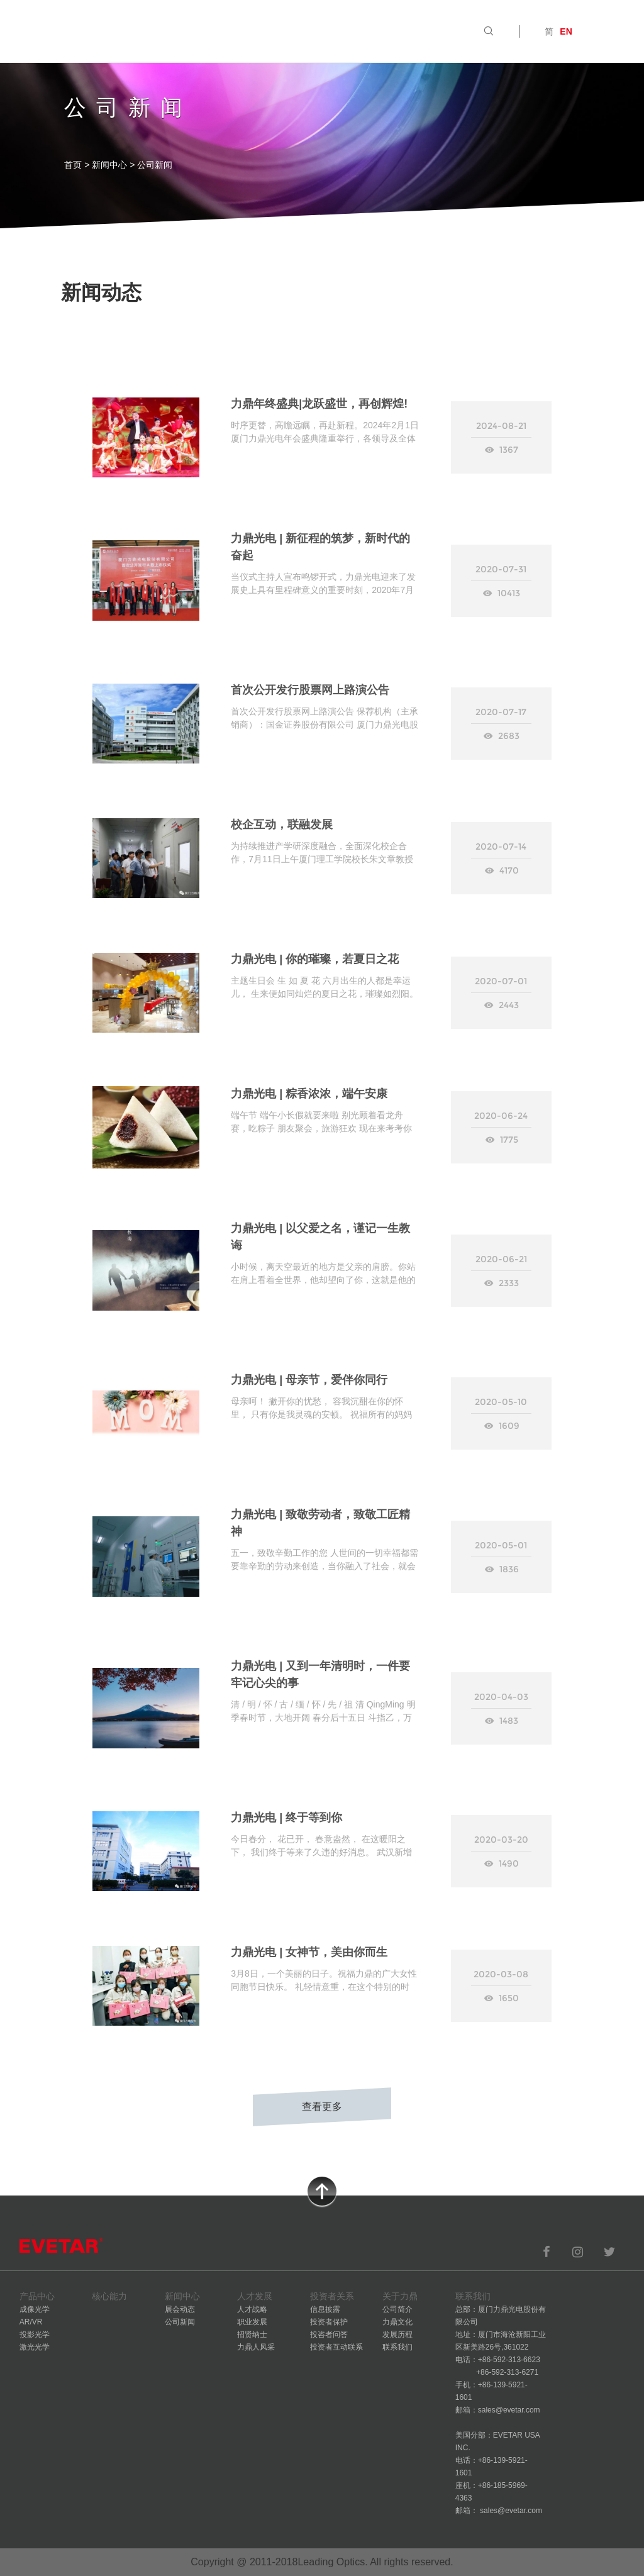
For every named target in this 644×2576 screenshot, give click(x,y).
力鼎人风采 (256, 2347)
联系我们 (397, 2347)
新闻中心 (109, 165)
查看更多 (322, 2106)
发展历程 (397, 2334)
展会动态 (180, 2309)
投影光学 (34, 2334)
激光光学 (34, 2347)
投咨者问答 (329, 2334)
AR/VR (31, 2322)
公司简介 (397, 2309)
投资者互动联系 (336, 2347)
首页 (98, 31)
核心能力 (196, 31)
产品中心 (143, 31)
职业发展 (252, 2322)
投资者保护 (329, 2322)
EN (566, 31)
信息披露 (325, 2309)
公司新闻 (180, 2322)
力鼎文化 (397, 2322)
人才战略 (252, 2309)
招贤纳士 (252, 2334)
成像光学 (34, 2309)
